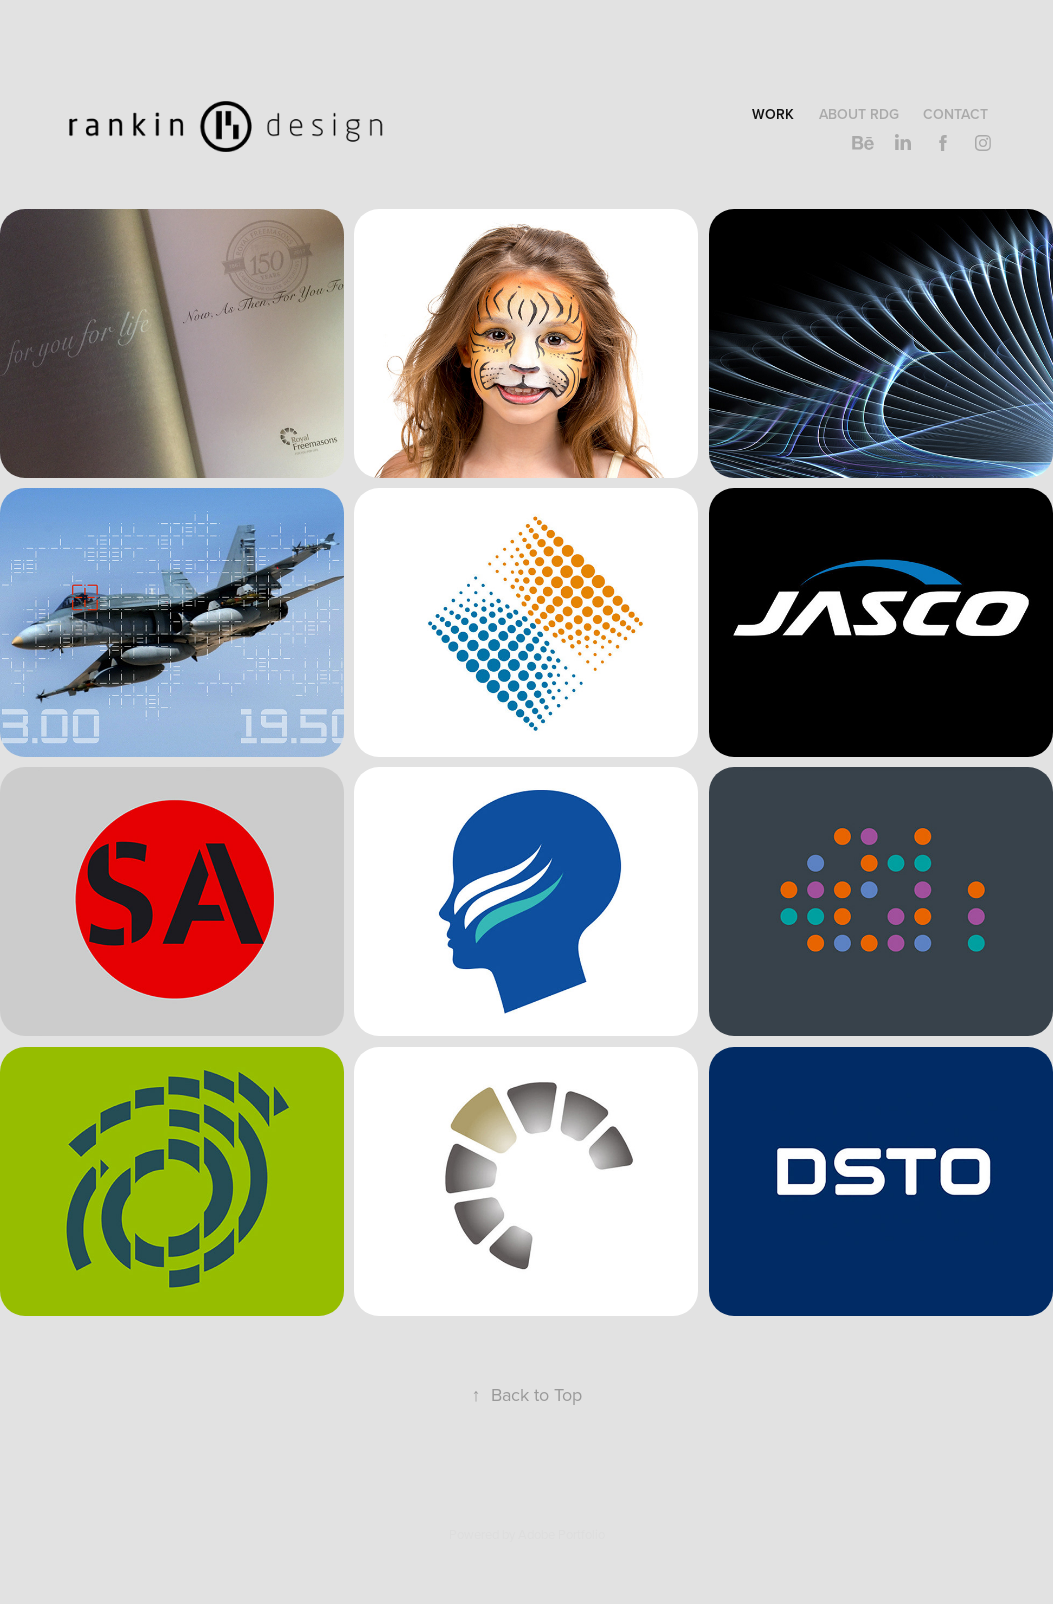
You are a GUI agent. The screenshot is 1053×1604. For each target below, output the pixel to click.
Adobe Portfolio (561, 1534)
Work (773, 114)
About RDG (859, 114)
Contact (955, 114)
